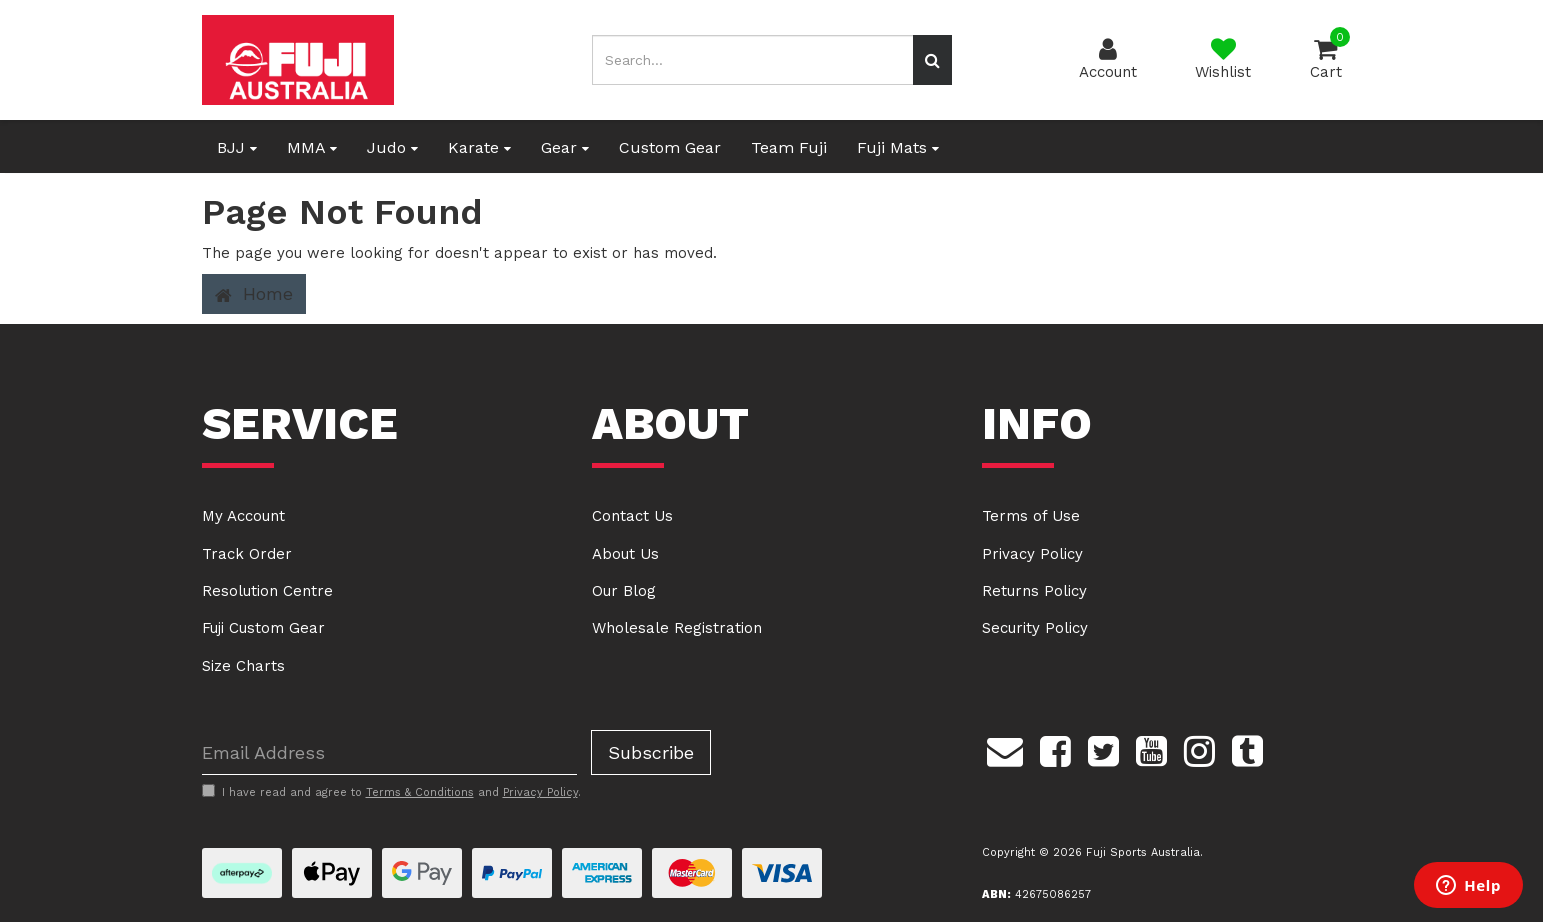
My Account (243, 516)
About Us (625, 554)
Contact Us (632, 516)
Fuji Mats (898, 147)
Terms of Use (1031, 516)
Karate (479, 147)
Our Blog (624, 591)
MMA (312, 147)
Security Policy (1035, 628)
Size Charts (243, 666)
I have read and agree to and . (391, 792)
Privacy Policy (1032, 554)
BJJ (237, 147)
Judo (392, 147)
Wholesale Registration (677, 628)
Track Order (247, 554)
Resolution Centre (267, 591)
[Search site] (932, 60)
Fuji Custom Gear (263, 628)
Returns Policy (1034, 591)
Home (254, 294)
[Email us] (1005, 748)
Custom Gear (670, 147)
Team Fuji (789, 147)
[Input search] (753, 60)
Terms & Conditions (420, 792)
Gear (565, 147)
